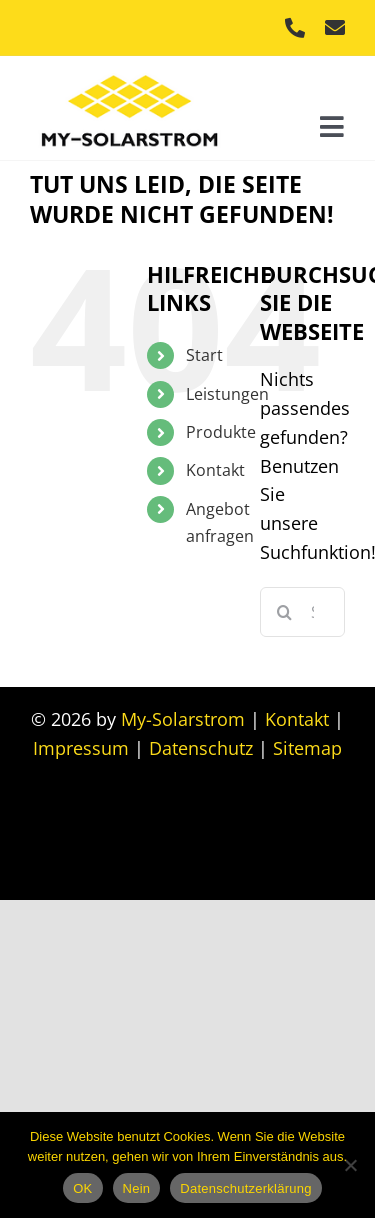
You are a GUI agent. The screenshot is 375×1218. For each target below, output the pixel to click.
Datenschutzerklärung (245, 1188)
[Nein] (350, 1165)
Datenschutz (201, 748)
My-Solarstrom (183, 719)
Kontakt (215, 470)
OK (82, 1188)
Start (204, 355)
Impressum (81, 748)
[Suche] (285, 612)
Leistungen (227, 394)
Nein (137, 1188)
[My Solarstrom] (130, 70)
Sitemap (307, 748)
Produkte (221, 432)
